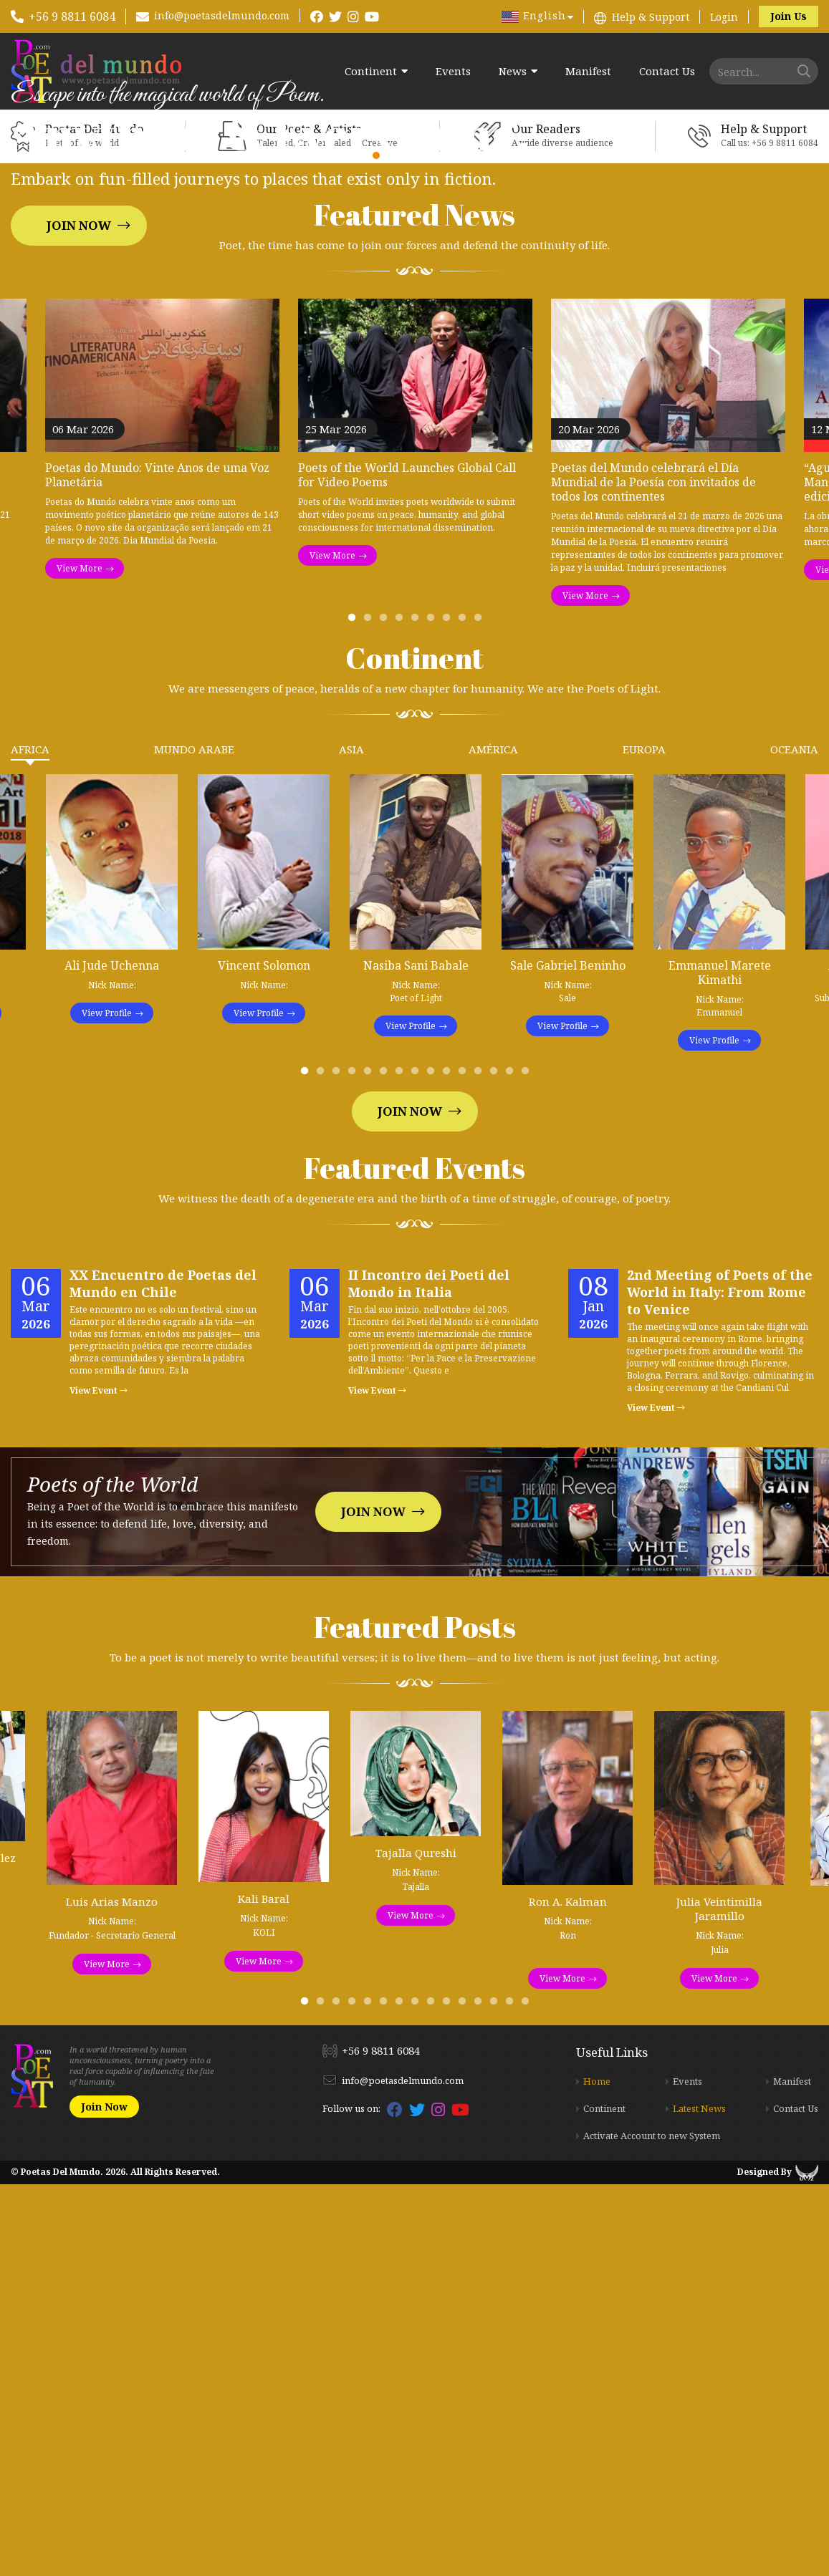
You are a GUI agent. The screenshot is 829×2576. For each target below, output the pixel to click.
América (493, 1141)
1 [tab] (355, 1012)
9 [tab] (481, 1012)
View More (79, 960)
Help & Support (650, 17)
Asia (351, 1141)
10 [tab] (449, 1466)
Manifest (588, 71)
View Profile (107, 1405)
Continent (371, 71)
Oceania (794, 1141)
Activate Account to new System (651, 2527)
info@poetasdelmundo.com (221, 15)
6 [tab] (433, 1012)
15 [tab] (528, 1466)
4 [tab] (402, 1012)
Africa (30, 1141)
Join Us (788, 16)
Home (596, 2472)
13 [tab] (496, 1466)
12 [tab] (481, 1466)
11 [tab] (465, 1466)
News (513, 71)
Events (453, 71)
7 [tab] (449, 1012)
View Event (99, 1782)
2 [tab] (370, 1012)
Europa (644, 1141)
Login (724, 17)
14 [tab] (512, 1466)
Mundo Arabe (194, 1141)
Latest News (699, 2500)
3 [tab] (386, 1012)
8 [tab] (465, 1012)
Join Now (79, 421)
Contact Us (667, 71)
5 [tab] (418, 1012)
